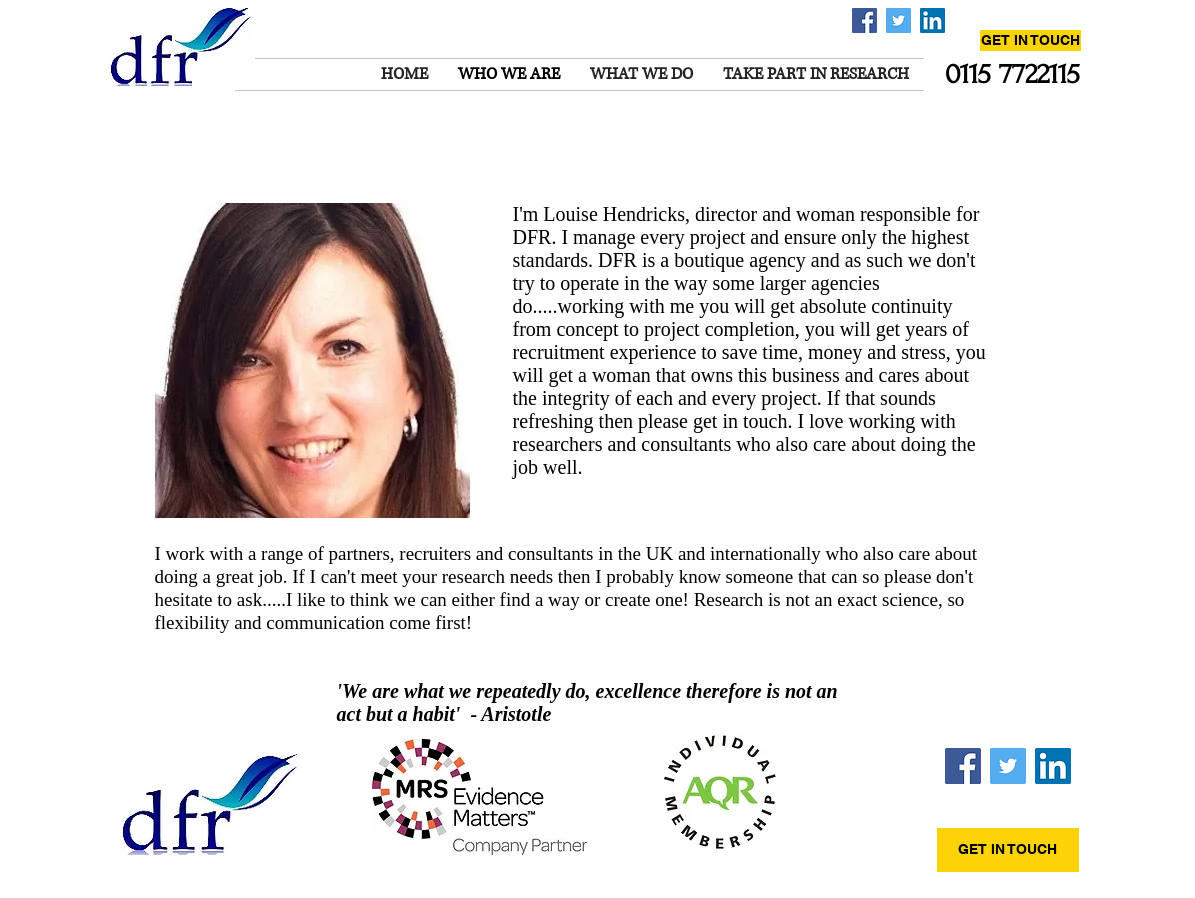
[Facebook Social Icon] (864, 20)
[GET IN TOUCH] (1030, 40)
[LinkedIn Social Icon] (932, 20)
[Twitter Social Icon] (898, 20)
